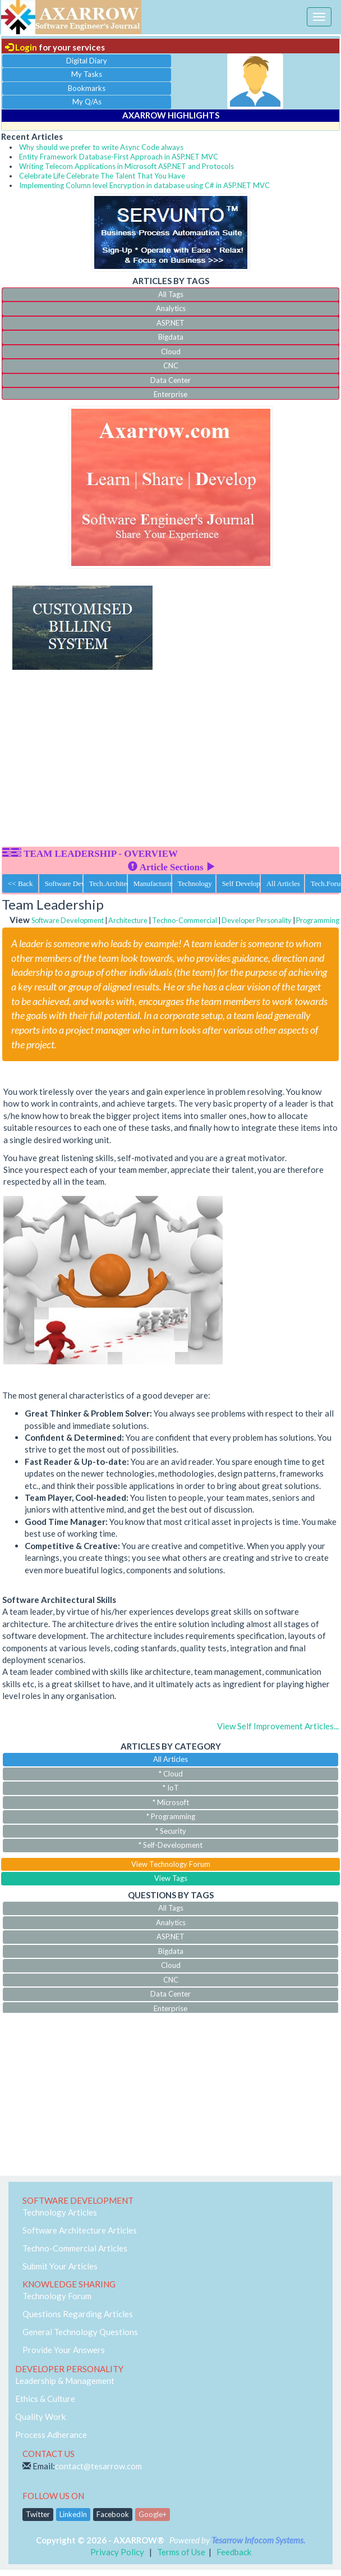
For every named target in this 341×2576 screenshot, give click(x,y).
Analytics (171, 308)
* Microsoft (171, 1802)
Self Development (241, 883)
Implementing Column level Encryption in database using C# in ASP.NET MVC (144, 185)
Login (21, 47)
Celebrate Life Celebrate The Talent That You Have (102, 175)
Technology (195, 883)
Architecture (128, 920)
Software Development (67, 920)
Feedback (233, 2552)
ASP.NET (170, 322)
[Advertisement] (170, 763)
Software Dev (64, 883)
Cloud (171, 351)
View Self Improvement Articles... (278, 1726)
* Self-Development (170, 1844)
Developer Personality (257, 920)
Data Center (170, 380)
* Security (170, 1830)
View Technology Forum (170, 1864)
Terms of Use (181, 2552)
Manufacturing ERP (152, 883)
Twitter (38, 2514)
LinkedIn (73, 2514)
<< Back (20, 883)
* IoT (171, 1787)
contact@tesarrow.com (98, 2466)
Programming (317, 920)
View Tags (170, 1878)
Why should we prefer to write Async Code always (101, 147)
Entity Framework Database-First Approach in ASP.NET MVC (118, 156)
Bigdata (170, 336)
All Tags (170, 294)
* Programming (170, 1816)
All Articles (283, 883)
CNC (170, 365)
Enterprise (170, 394)
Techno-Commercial (184, 920)
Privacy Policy (117, 2552)
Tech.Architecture (108, 883)
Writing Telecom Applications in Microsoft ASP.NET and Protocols (126, 166)
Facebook (112, 2514)
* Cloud (171, 1773)
